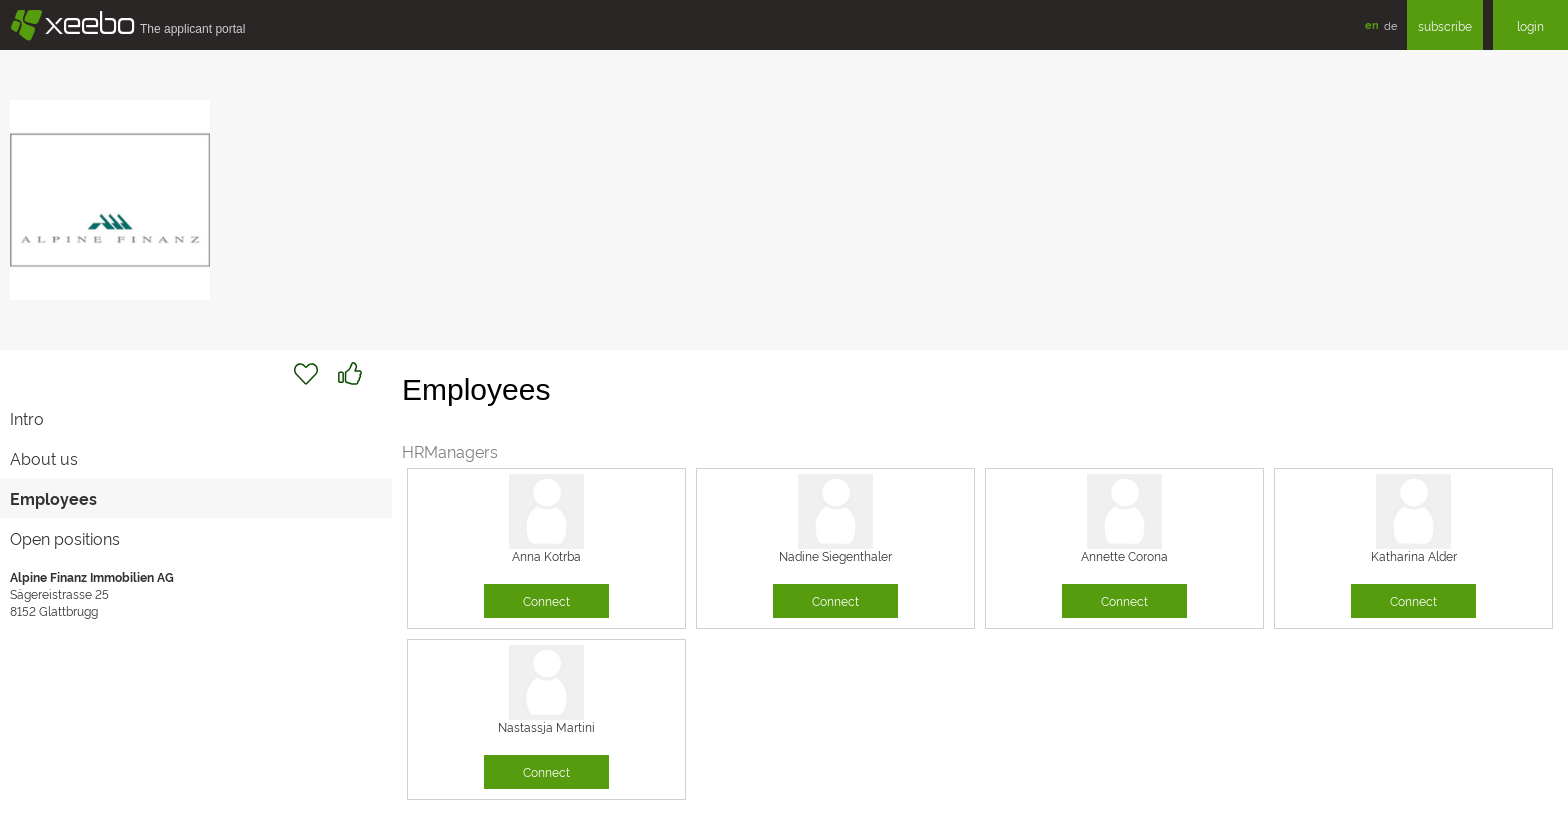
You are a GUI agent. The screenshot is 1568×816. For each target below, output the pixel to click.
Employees (53, 498)
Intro (27, 418)
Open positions (65, 538)
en (1372, 24)
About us (44, 458)
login (1530, 25)
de (1390, 25)
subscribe (1445, 25)
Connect (546, 600)
